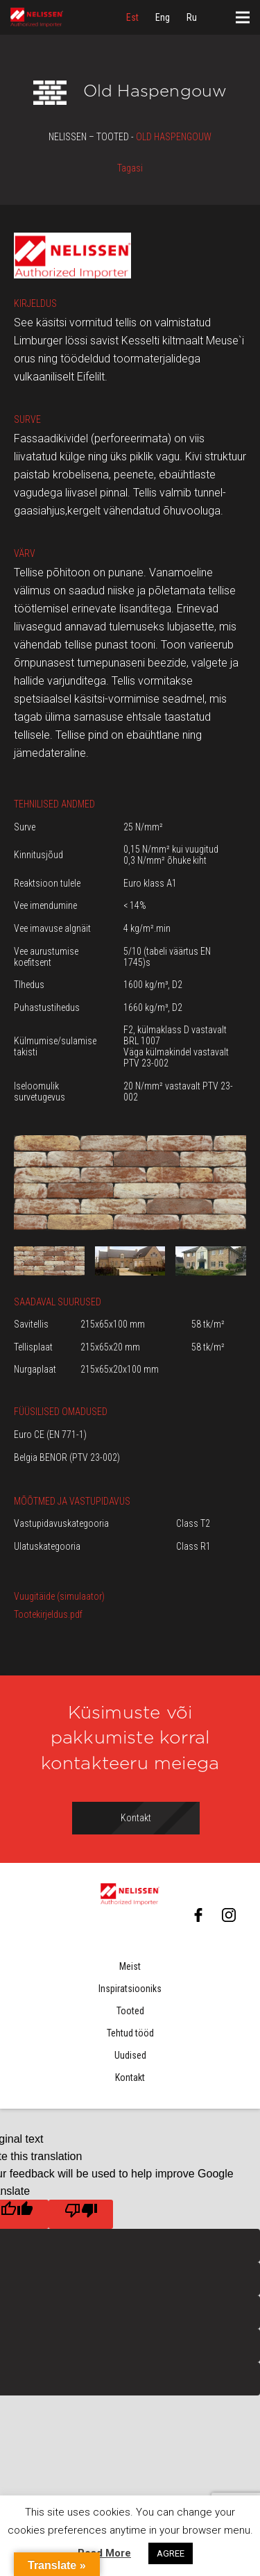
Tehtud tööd (130, 2033)
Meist (130, 1966)
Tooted (130, 2010)
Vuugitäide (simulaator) (59, 1596)
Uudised (130, 2055)
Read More (104, 2553)
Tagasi (130, 168)
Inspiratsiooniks (130, 1988)
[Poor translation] (81, 2214)
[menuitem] (132, 17)
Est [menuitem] (132, 17)
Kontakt (130, 2077)
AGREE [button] (170, 2553)
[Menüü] (243, 17)
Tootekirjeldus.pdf (48, 1614)
